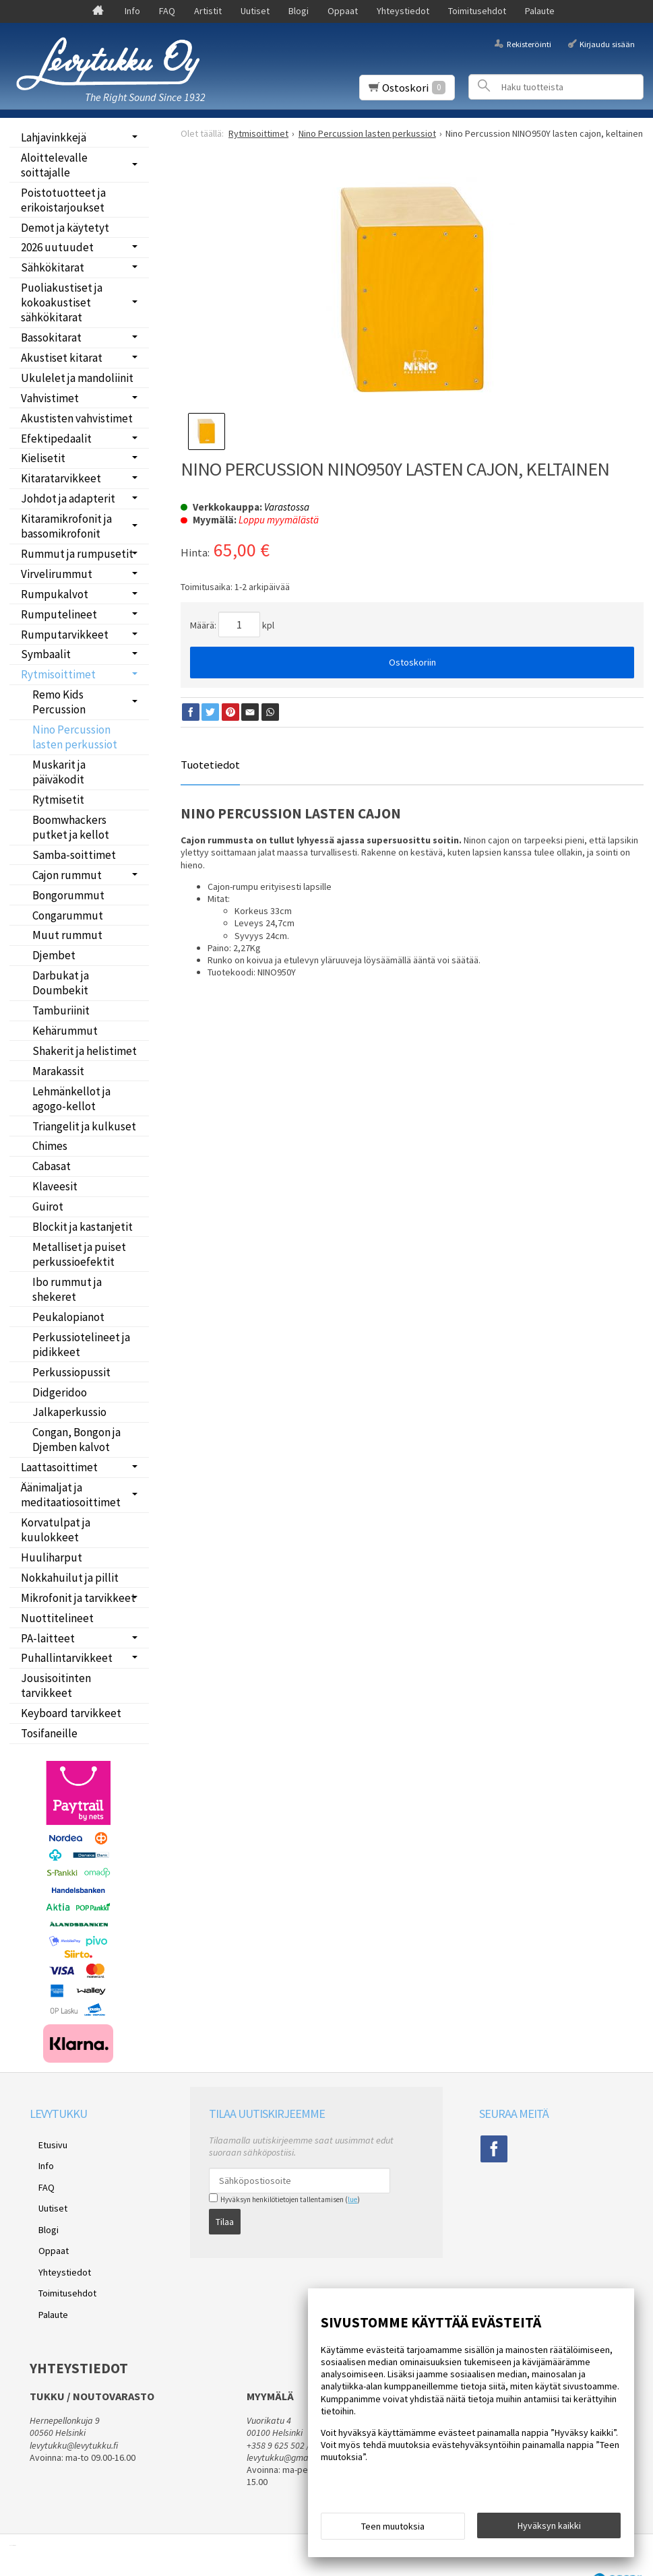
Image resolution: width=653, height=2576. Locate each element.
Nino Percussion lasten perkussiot (74, 737)
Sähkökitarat (52, 267)
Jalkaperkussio (69, 1412)
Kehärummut (65, 1030)
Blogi (298, 11)
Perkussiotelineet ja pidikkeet (81, 1344)
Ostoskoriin (412, 662)
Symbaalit (46, 654)
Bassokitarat (51, 337)
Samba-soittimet (74, 854)
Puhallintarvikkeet (67, 1657)
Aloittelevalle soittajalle (54, 165)
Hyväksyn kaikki (549, 2529)
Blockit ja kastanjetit (82, 1226)
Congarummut (67, 915)
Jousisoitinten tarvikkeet (56, 1685)
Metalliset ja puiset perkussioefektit (79, 1254)
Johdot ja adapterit (68, 498)
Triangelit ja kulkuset (84, 1126)
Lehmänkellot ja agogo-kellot (71, 1099)
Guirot (47, 1206)
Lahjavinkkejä (53, 137)
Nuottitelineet (57, 1618)
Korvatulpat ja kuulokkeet (55, 1530)
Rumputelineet (59, 614)
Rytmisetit (58, 799)
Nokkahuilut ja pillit (70, 1577)
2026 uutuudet (57, 247)
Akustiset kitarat (61, 357)
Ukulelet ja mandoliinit (77, 378)
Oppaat (343, 11)
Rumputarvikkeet (64, 634)
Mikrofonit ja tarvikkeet (78, 1597)
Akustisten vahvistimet (77, 418)
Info (132, 11)
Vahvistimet (50, 398)
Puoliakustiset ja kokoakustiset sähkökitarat (61, 302)
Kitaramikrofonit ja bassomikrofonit (66, 526)
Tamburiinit (61, 1010)
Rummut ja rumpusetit (77, 553)
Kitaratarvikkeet (61, 478)
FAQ (167, 11)
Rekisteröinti (529, 43)
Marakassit (58, 1071)
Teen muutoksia (393, 2530)
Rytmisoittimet (58, 674)
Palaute (540, 11)
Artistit (208, 11)
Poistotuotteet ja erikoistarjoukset (63, 200)
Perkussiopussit (71, 1372)
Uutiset (255, 11)
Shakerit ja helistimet (84, 1050)
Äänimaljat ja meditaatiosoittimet (71, 1495)
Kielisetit (43, 458)
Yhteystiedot (403, 11)
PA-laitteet (48, 1638)
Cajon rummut (67, 875)
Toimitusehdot (477, 11)
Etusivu (44, 2142)
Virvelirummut (56, 574)
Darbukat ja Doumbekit (60, 983)
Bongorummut (68, 895)
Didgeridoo (59, 1392)
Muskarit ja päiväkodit (59, 772)
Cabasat (51, 1166)
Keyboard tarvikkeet (71, 1713)
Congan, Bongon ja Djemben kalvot (76, 1439)
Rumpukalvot (54, 594)
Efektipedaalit (56, 438)
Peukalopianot (68, 1317)
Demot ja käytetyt (65, 227)
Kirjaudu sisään (607, 43)
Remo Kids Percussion (59, 702)
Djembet (53, 955)
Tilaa (225, 2218)
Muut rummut (67, 935)
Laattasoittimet (59, 1467)
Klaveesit (54, 1186)
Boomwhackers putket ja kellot (70, 827)
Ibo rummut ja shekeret (67, 1289)
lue (352, 2199)
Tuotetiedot (210, 764)
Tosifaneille (49, 1733)
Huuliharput (51, 1557)
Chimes (49, 1145)
